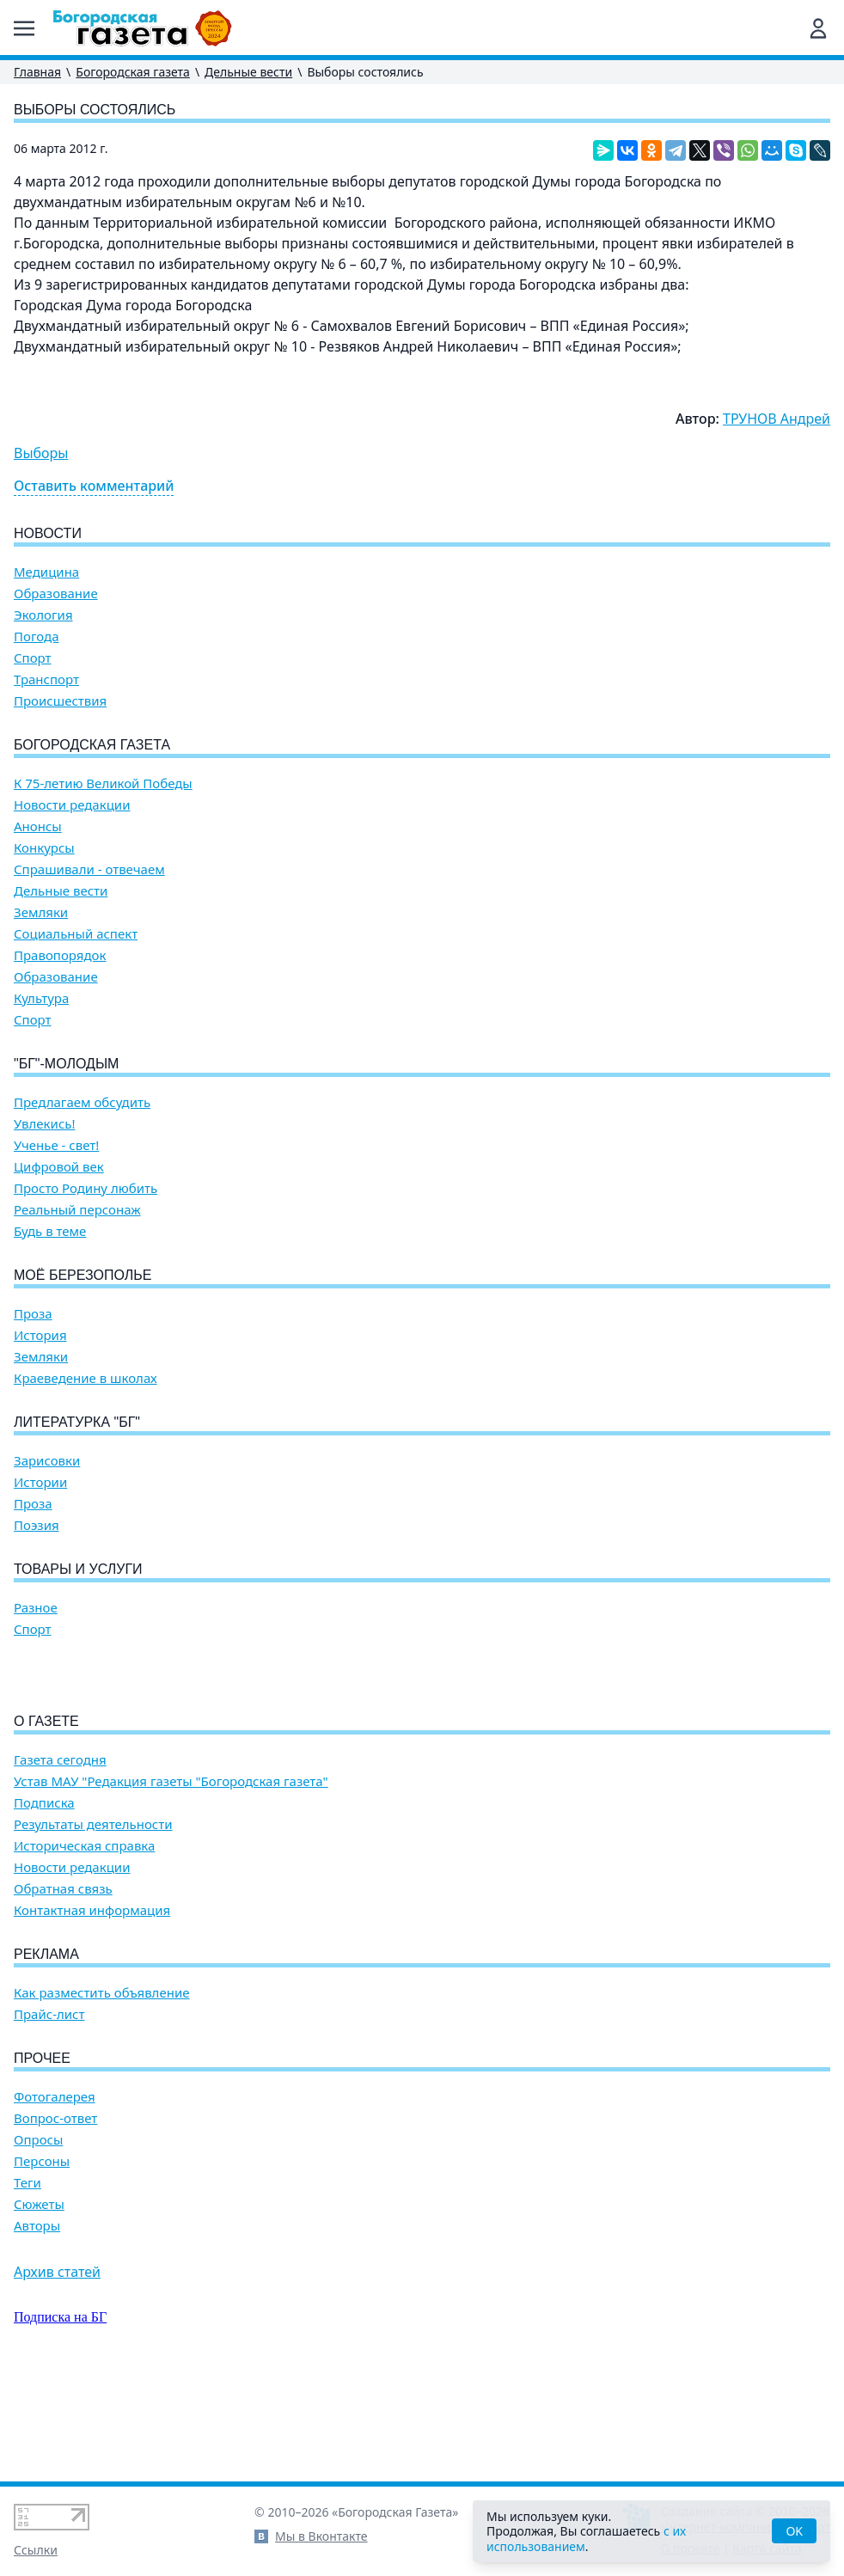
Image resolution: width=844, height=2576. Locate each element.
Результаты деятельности (93, 1922)
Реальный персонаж (77, 1210)
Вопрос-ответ (55, 2216)
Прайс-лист (49, 2112)
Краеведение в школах (85, 1378)
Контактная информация (92, 2008)
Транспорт (46, 679)
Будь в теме (50, 1231)
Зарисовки (47, 1461)
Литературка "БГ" (77, 1422)
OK (794, 2531)
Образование (56, 593)
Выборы (41, 453)
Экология (43, 615)
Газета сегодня (60, 1858)
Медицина (46, 572)
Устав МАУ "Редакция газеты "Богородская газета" (171, 1879)
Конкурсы (44, 848)
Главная (37, 72)
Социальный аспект (76, 934)
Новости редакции (72, 805)
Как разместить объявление (101, 2091)
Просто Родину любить (85, 1188)
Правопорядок (60, 955)
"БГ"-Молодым (66, 1063)
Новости (48, 533)
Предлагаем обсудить (82, 1102)
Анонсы (38, 826)
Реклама (46, 2052)
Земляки (41, 912)
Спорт (33, 658)
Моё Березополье (82, 1275)
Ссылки (36, 2550)
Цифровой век (59, 1167)
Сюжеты (39, 2302)
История (40, 1335)
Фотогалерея (54, 2195)
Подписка (44, 1901)
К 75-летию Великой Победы (103, 783)
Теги (27, 2281)
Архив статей (57, 2369)
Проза (33, 1314)
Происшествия (60, 701)
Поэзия (36, 1525)
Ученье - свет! (56, 1145)
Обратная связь (63, 1987)
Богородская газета (133, 72)
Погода (36, 636)
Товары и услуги (78, 1569)
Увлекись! (45, 1124)
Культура (41, 998)
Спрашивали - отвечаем (89, 869)
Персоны (42, 2259)
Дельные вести (248, 72)
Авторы (37, 2324)
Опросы (38, 2238)
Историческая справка (84, 1944)
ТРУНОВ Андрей (776, 418)
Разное (36, 1608)
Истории (40, 1482)
